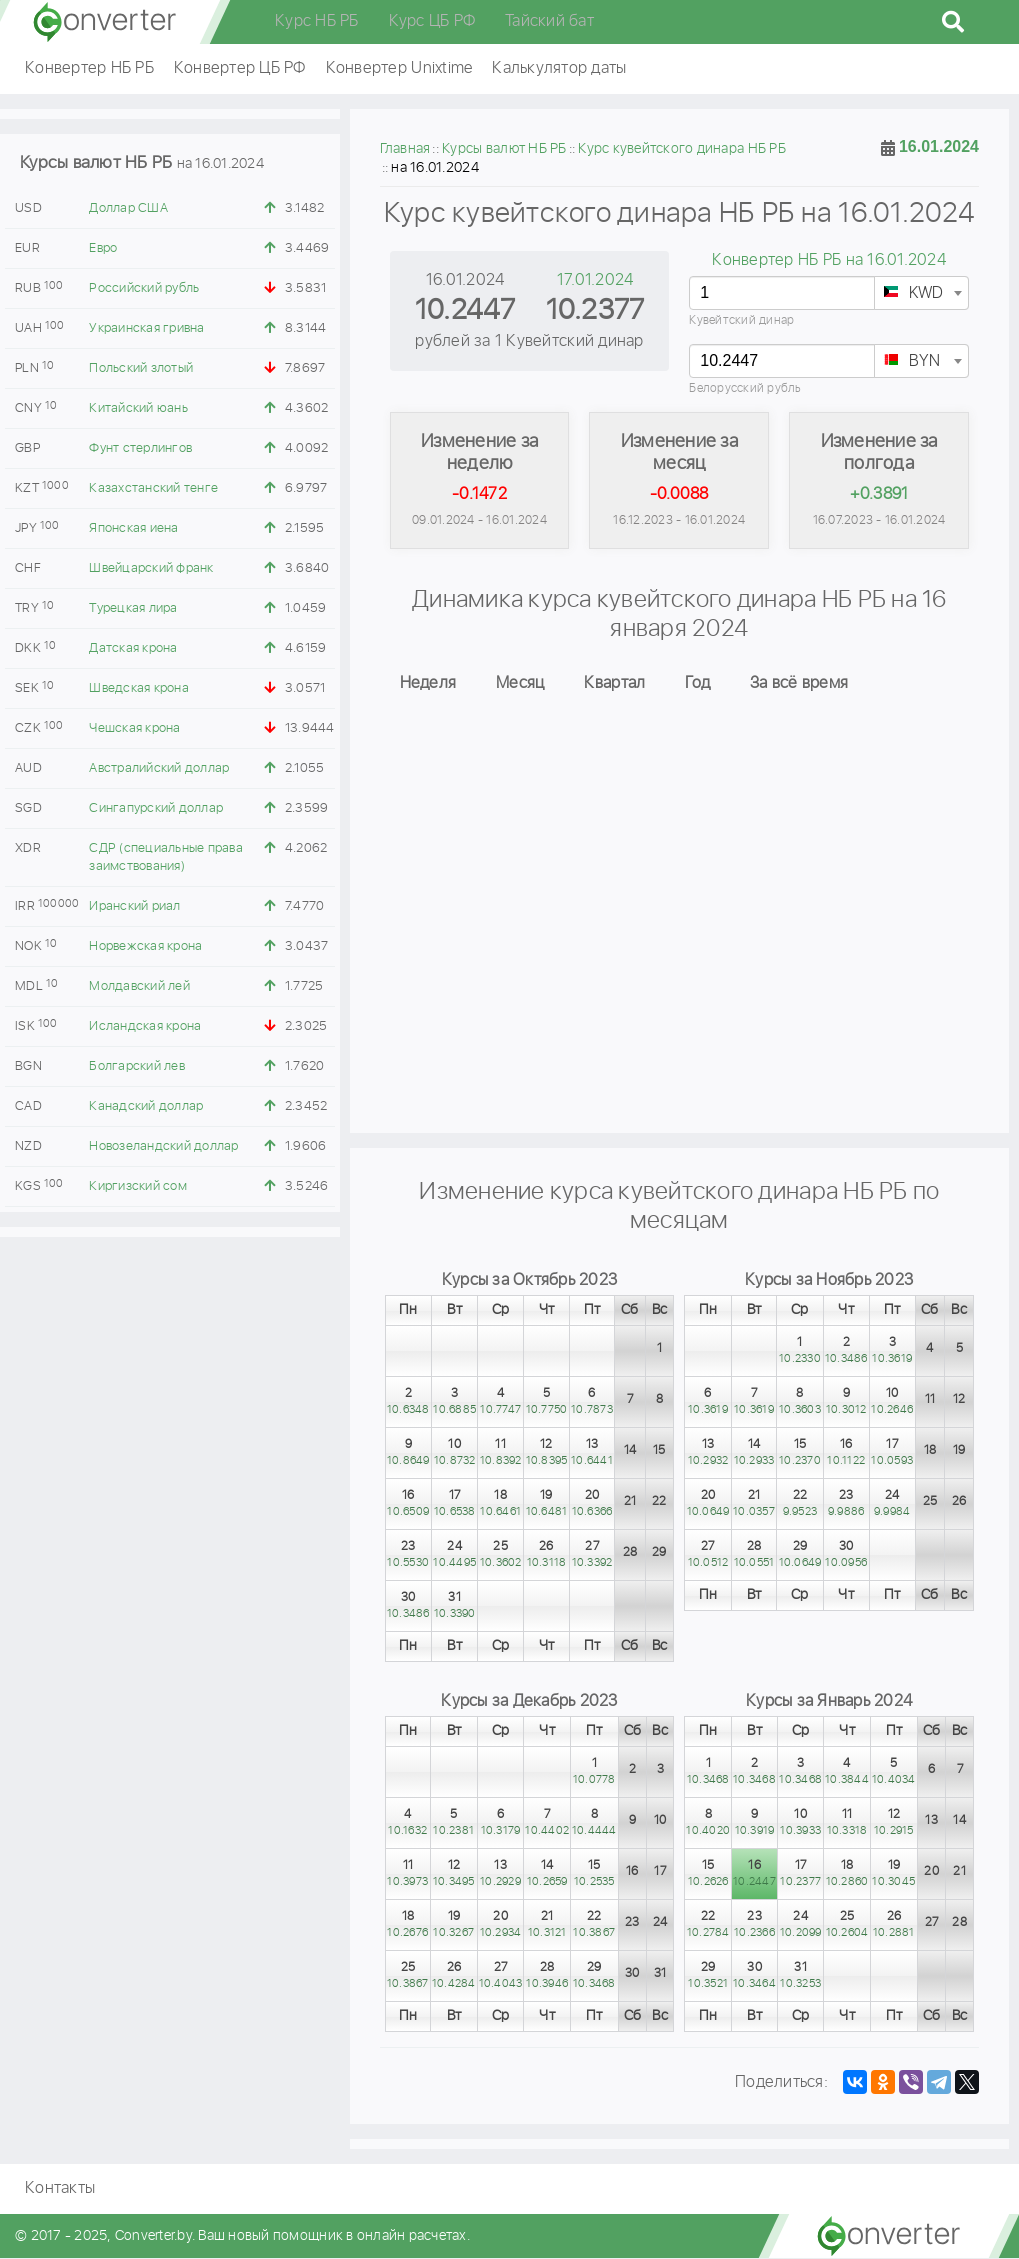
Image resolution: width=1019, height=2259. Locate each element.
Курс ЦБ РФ (432, 21)
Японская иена (133, 528)
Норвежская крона (145, 946)
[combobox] (921, 293)
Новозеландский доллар (163, 1146)
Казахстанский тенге (153, 488)
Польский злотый (141, 368)
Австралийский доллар (159, 768)
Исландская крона (145, 1026)
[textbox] (921, 294)
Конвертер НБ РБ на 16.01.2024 (828, 260)
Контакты (60, 2189)
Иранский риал (134, 906)
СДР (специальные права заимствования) (166, 857)
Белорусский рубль (745, 388)
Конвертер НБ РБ (89, 68)
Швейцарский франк (151, 568)
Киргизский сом (138, 1186)
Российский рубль (144, 288)
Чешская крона (134, 728)
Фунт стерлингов (140, 448)
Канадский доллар (146, 1106)
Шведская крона (139, 688)
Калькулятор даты (559, 68)
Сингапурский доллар (156, 808)
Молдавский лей (139, 986)
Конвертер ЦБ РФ (240, 68)
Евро (103, 248)
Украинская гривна (146, 328)
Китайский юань (138, 408)
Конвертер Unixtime (399, 68)
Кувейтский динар (741, 320)
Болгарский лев (137, 1066)
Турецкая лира (133, 608)
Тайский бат (549, 21)
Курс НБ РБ (317, 21)
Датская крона (133, 648)
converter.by (105, 22)
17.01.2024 (595, 280)
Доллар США (128, 208)
